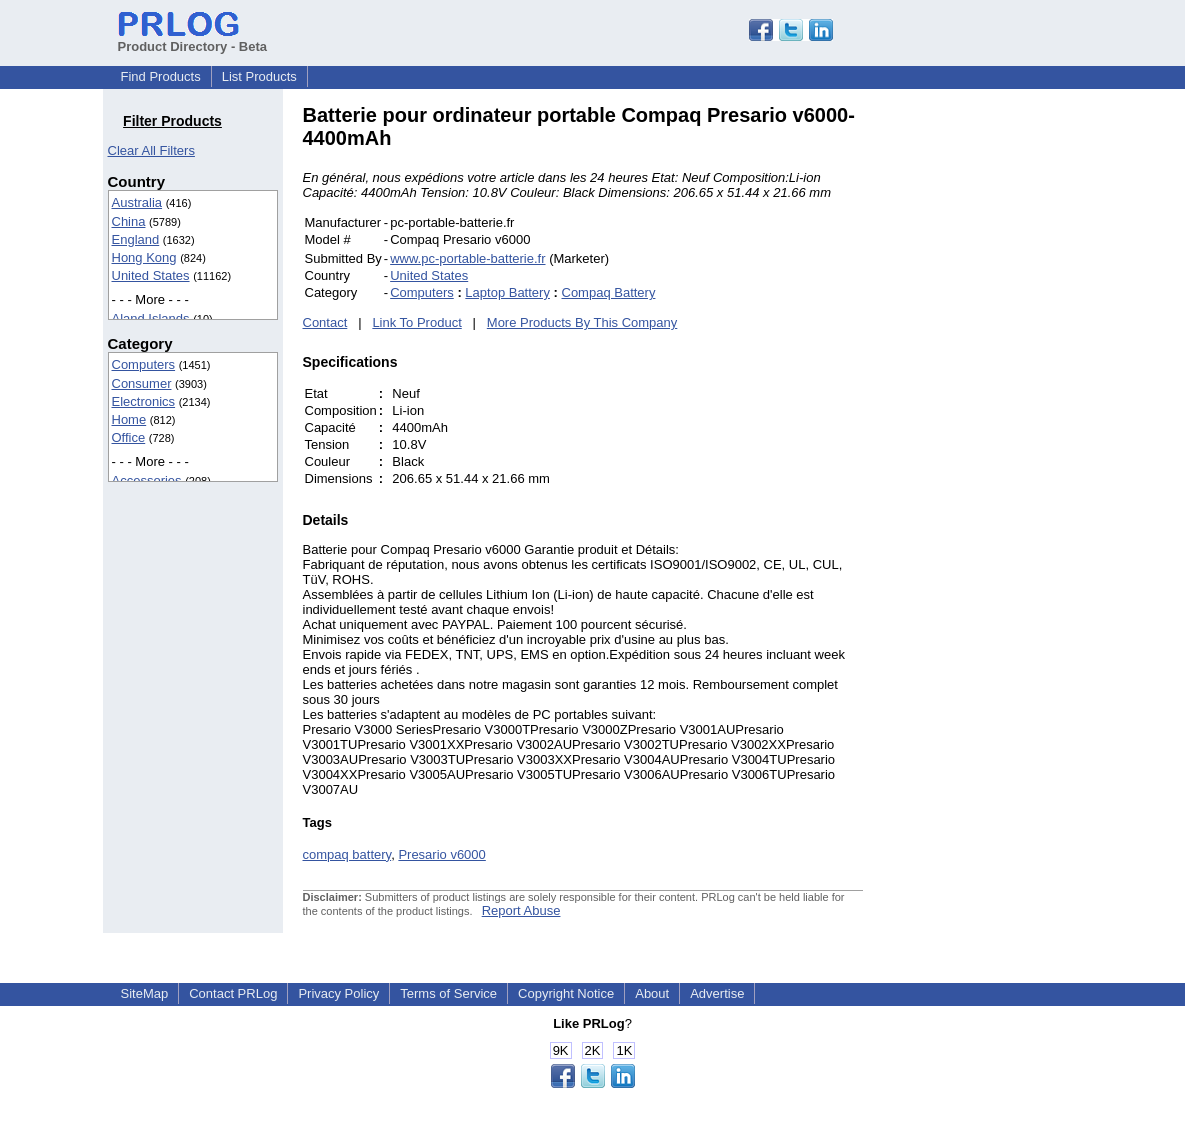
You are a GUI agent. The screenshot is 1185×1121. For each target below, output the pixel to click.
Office (129, 437)
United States (151, 275)
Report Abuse (521, 910)
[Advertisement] (998, 404)
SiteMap (145, 993)
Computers (144, 364)
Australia (137, 202)
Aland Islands (151, 318)
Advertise (717, 993)
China (129, 221)
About (652, 993)
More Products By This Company (582, 322)
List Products (259, 76)
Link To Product (416, 322)
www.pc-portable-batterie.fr (467, 258)
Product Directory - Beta (193, 39)
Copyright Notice (566, 993)
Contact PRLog (233, 993)
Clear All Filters (151, 150)
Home (129, 419)
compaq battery (347, 854)
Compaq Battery (609, 292)
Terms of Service (448, 993)
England (136, 239)
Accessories (147, 480)
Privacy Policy (338, 993)
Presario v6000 (441, 854)
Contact (325, 322)
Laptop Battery (507, 292)
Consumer (142, 383)
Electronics (144, 401)
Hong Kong (144, 257)
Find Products (161, 76)
